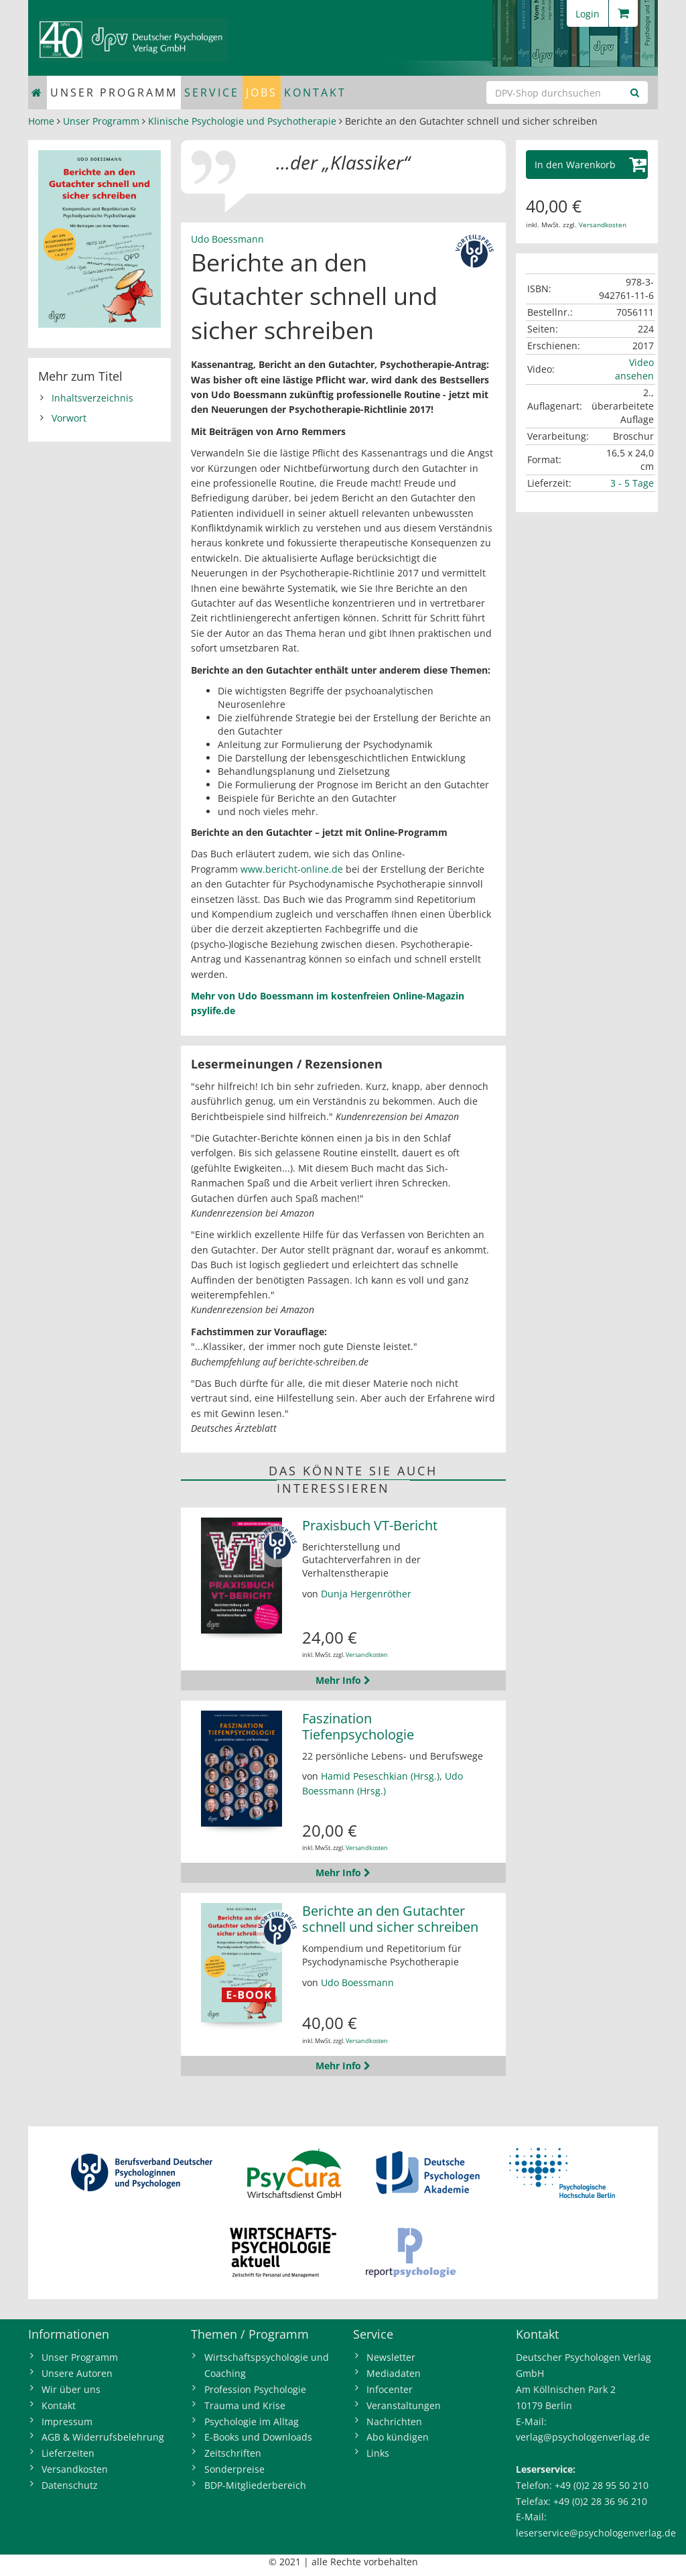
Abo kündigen (397, 2437)
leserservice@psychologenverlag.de (596, 2532)
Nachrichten (394, 2421)
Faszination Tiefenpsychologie (358, 1726)
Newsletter (390, 2357)
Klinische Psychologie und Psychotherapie (242, 121)
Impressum (67, 2421)
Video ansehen (634, 369)
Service (211, 92)
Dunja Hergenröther (366, 1593)
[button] (587, 164)
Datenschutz (70, 2485)
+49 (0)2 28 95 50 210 (601, 2485)
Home (41, 121)
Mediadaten (393, 2373)
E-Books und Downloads (258, 2437)
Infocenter (389, 2389)
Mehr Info (343, 1680)
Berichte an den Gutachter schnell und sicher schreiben (390, 1919)
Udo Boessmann (227, 239)
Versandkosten (367, 1654)
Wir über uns (71, 2389)
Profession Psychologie (255, 2389)
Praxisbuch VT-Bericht (369, 1525)
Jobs (261, 92)
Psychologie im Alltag (251, 2421)
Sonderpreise (234, 2469)
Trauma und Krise (244, 2405)
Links (377, 2453)
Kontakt (315, 92)
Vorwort (69, 418)
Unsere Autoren (77, 2373)
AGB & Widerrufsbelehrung (103, 2437)
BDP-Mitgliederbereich (255, 2485)
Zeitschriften (232, 2453)
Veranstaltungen (403, 2405)
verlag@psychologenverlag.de (583, 2437)
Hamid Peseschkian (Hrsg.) (380, 1776)
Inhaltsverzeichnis (92, 397)
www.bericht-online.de (293, 869)
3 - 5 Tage (632, 483)
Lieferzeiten (68, 2453)
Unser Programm (114, 92)
